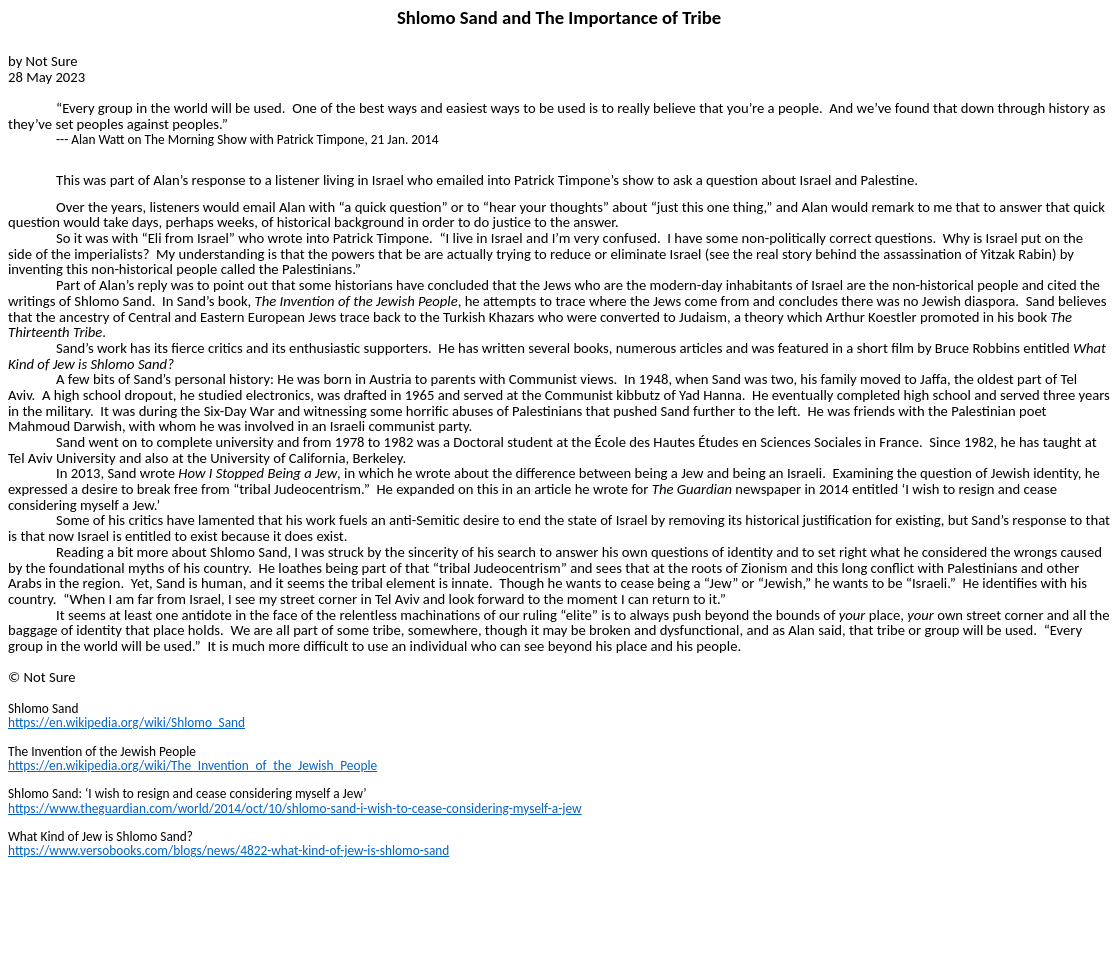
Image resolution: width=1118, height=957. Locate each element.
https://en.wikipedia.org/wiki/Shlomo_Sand (126, 722)
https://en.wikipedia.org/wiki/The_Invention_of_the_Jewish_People (192, 765)
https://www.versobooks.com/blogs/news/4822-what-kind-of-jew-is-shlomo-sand (228, 850)
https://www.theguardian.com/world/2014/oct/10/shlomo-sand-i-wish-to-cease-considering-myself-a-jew (295, 808)
